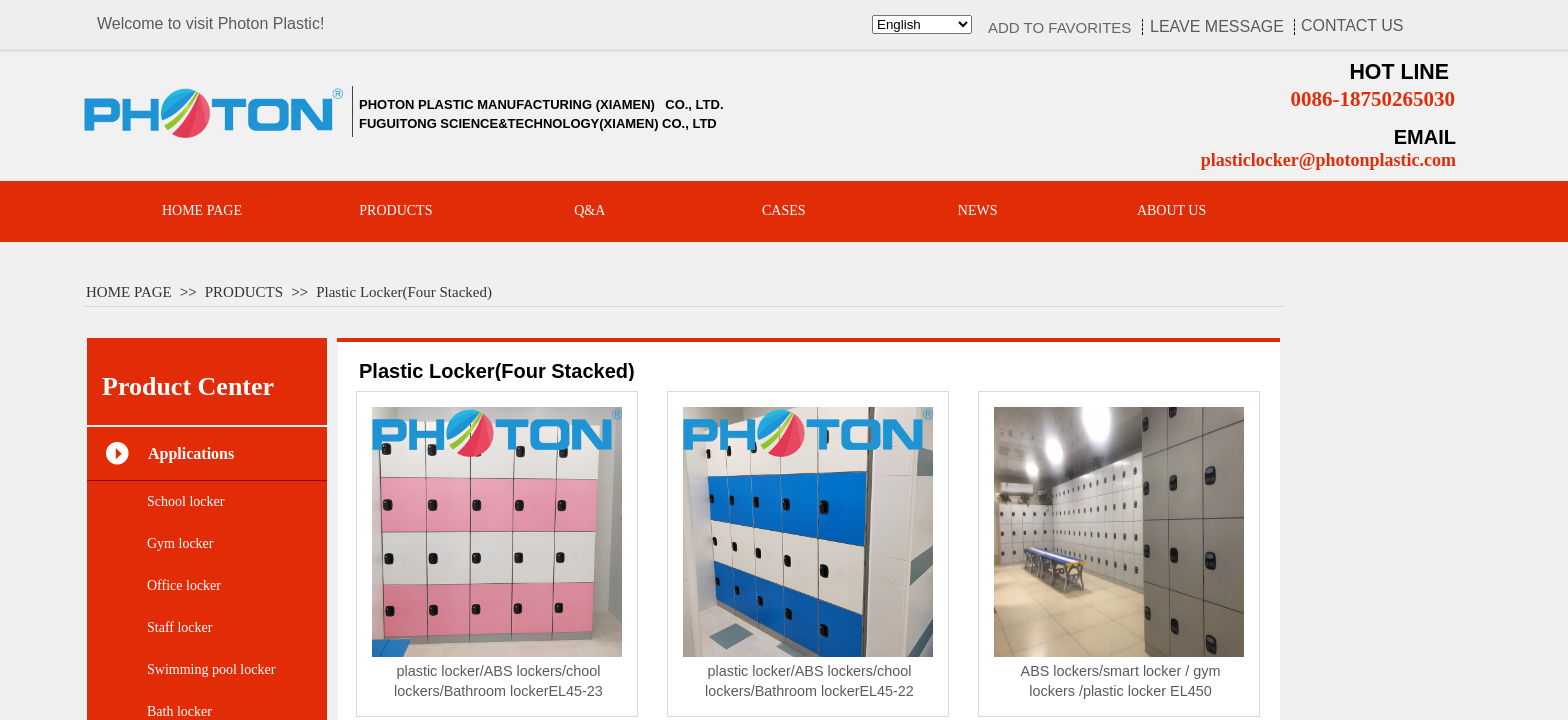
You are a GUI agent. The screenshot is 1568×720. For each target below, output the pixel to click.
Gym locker (180, 543)
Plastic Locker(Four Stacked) (404, 292)
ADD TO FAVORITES (1059, 27)
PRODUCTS (244, 292)
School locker (185, 501)
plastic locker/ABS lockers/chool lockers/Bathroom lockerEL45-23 (498, 681)
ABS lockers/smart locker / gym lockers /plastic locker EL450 (1121, 681)
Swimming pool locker (211, 669)
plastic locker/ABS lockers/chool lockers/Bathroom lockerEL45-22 (809, 681)
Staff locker (179, 627)
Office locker (184, 585)
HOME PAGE (129, 292)
